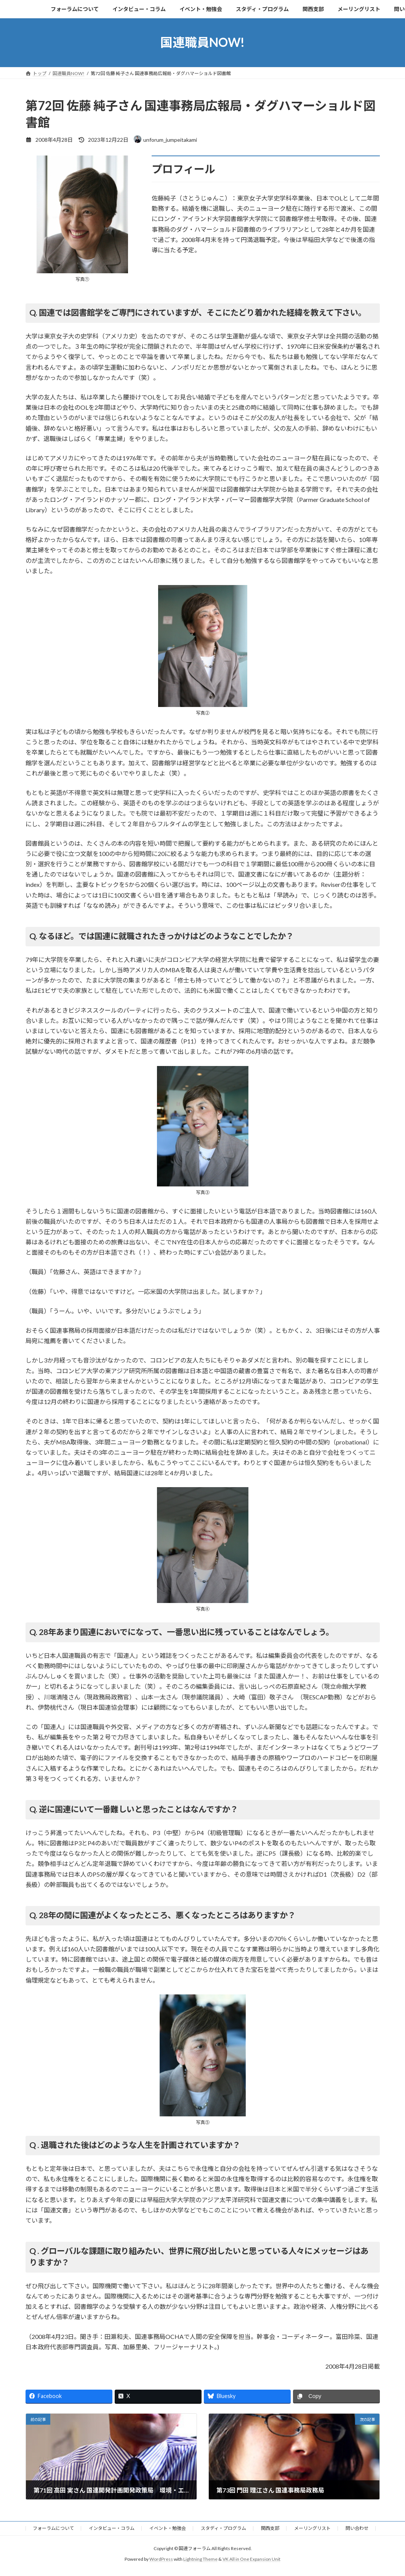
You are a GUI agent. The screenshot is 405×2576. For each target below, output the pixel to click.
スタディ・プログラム (223, 2528)
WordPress (161, 2559)
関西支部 (270, 2528)
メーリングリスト (312, 2528)
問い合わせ (357, 2528)
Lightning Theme (200, 2559)
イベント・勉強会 (167, 2528)
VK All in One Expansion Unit (251, 2559)
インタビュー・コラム (111, 2528)
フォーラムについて (53, 2528)
